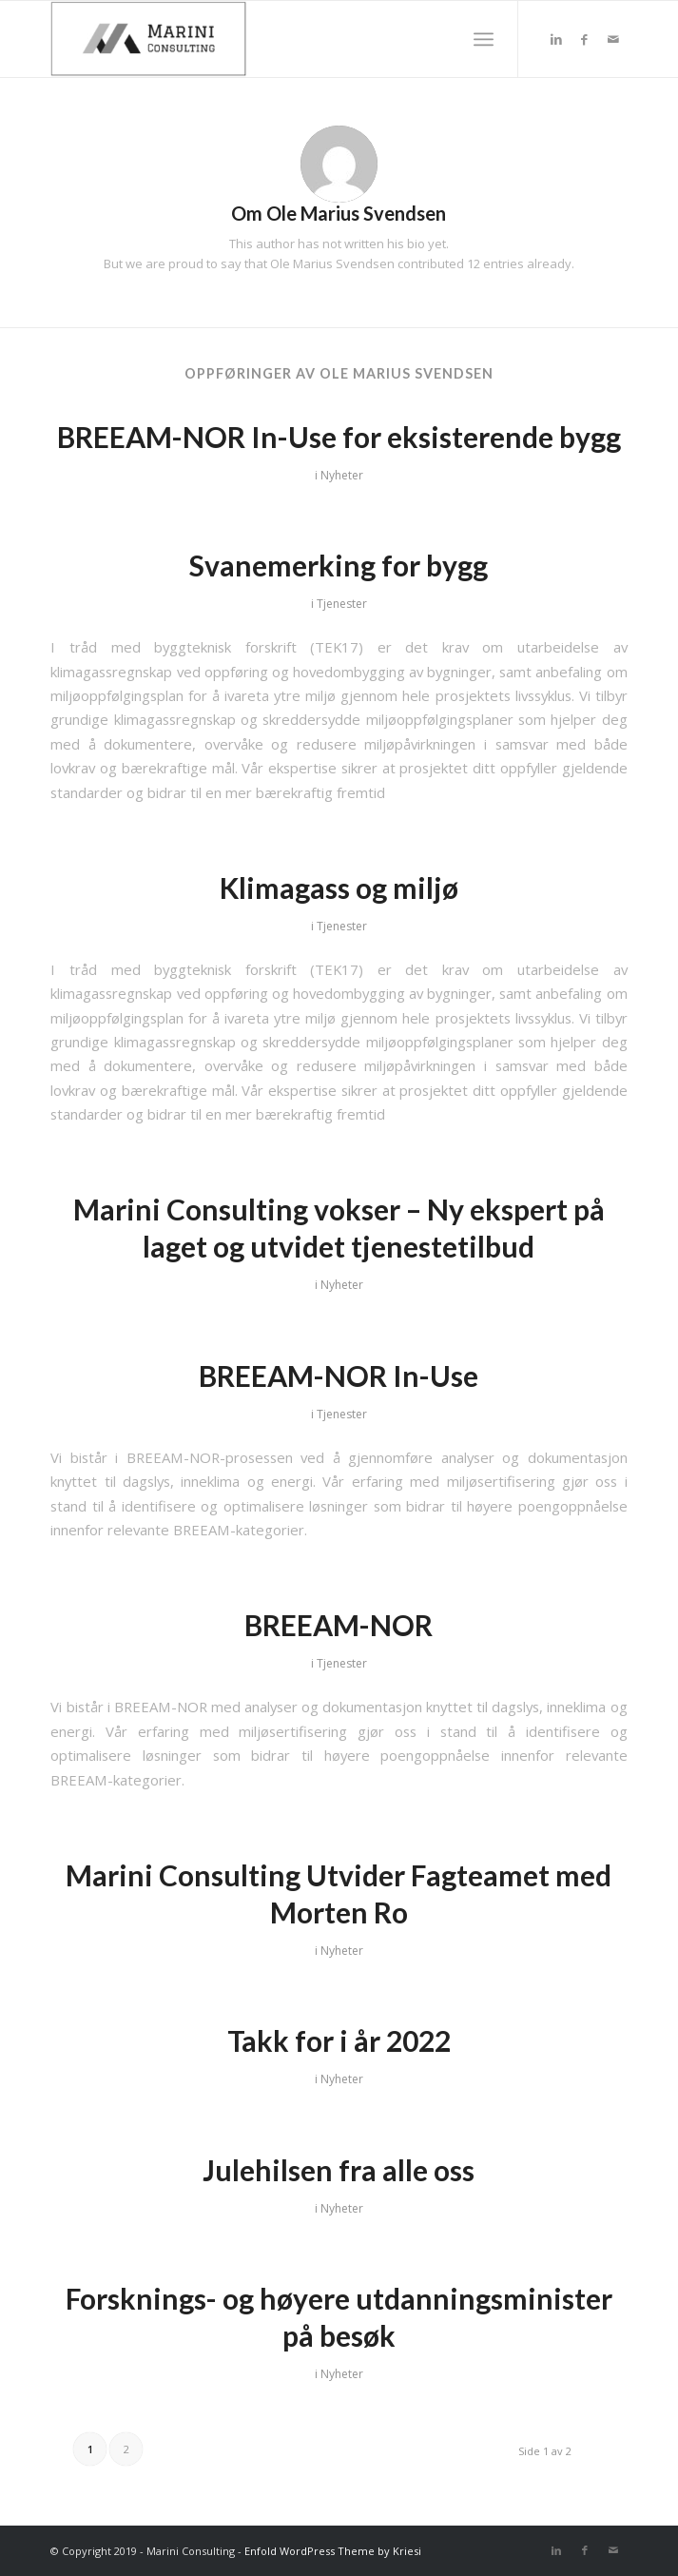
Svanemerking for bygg (338, 565)
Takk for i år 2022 (339, 2040)
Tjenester (342, 603)
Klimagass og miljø (339, 887)
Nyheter (341, 475)
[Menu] (484, 39)
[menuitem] (484, 39)
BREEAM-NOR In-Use (338, 1375)
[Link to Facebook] (585, 39)
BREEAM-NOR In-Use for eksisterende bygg (339, 437)
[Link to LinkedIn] (556, 39)
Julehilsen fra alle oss (339, 2170)
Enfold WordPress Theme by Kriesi (332, 2551)
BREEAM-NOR (338, 1625)
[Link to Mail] (613, 39)
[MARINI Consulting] (281, 39)
